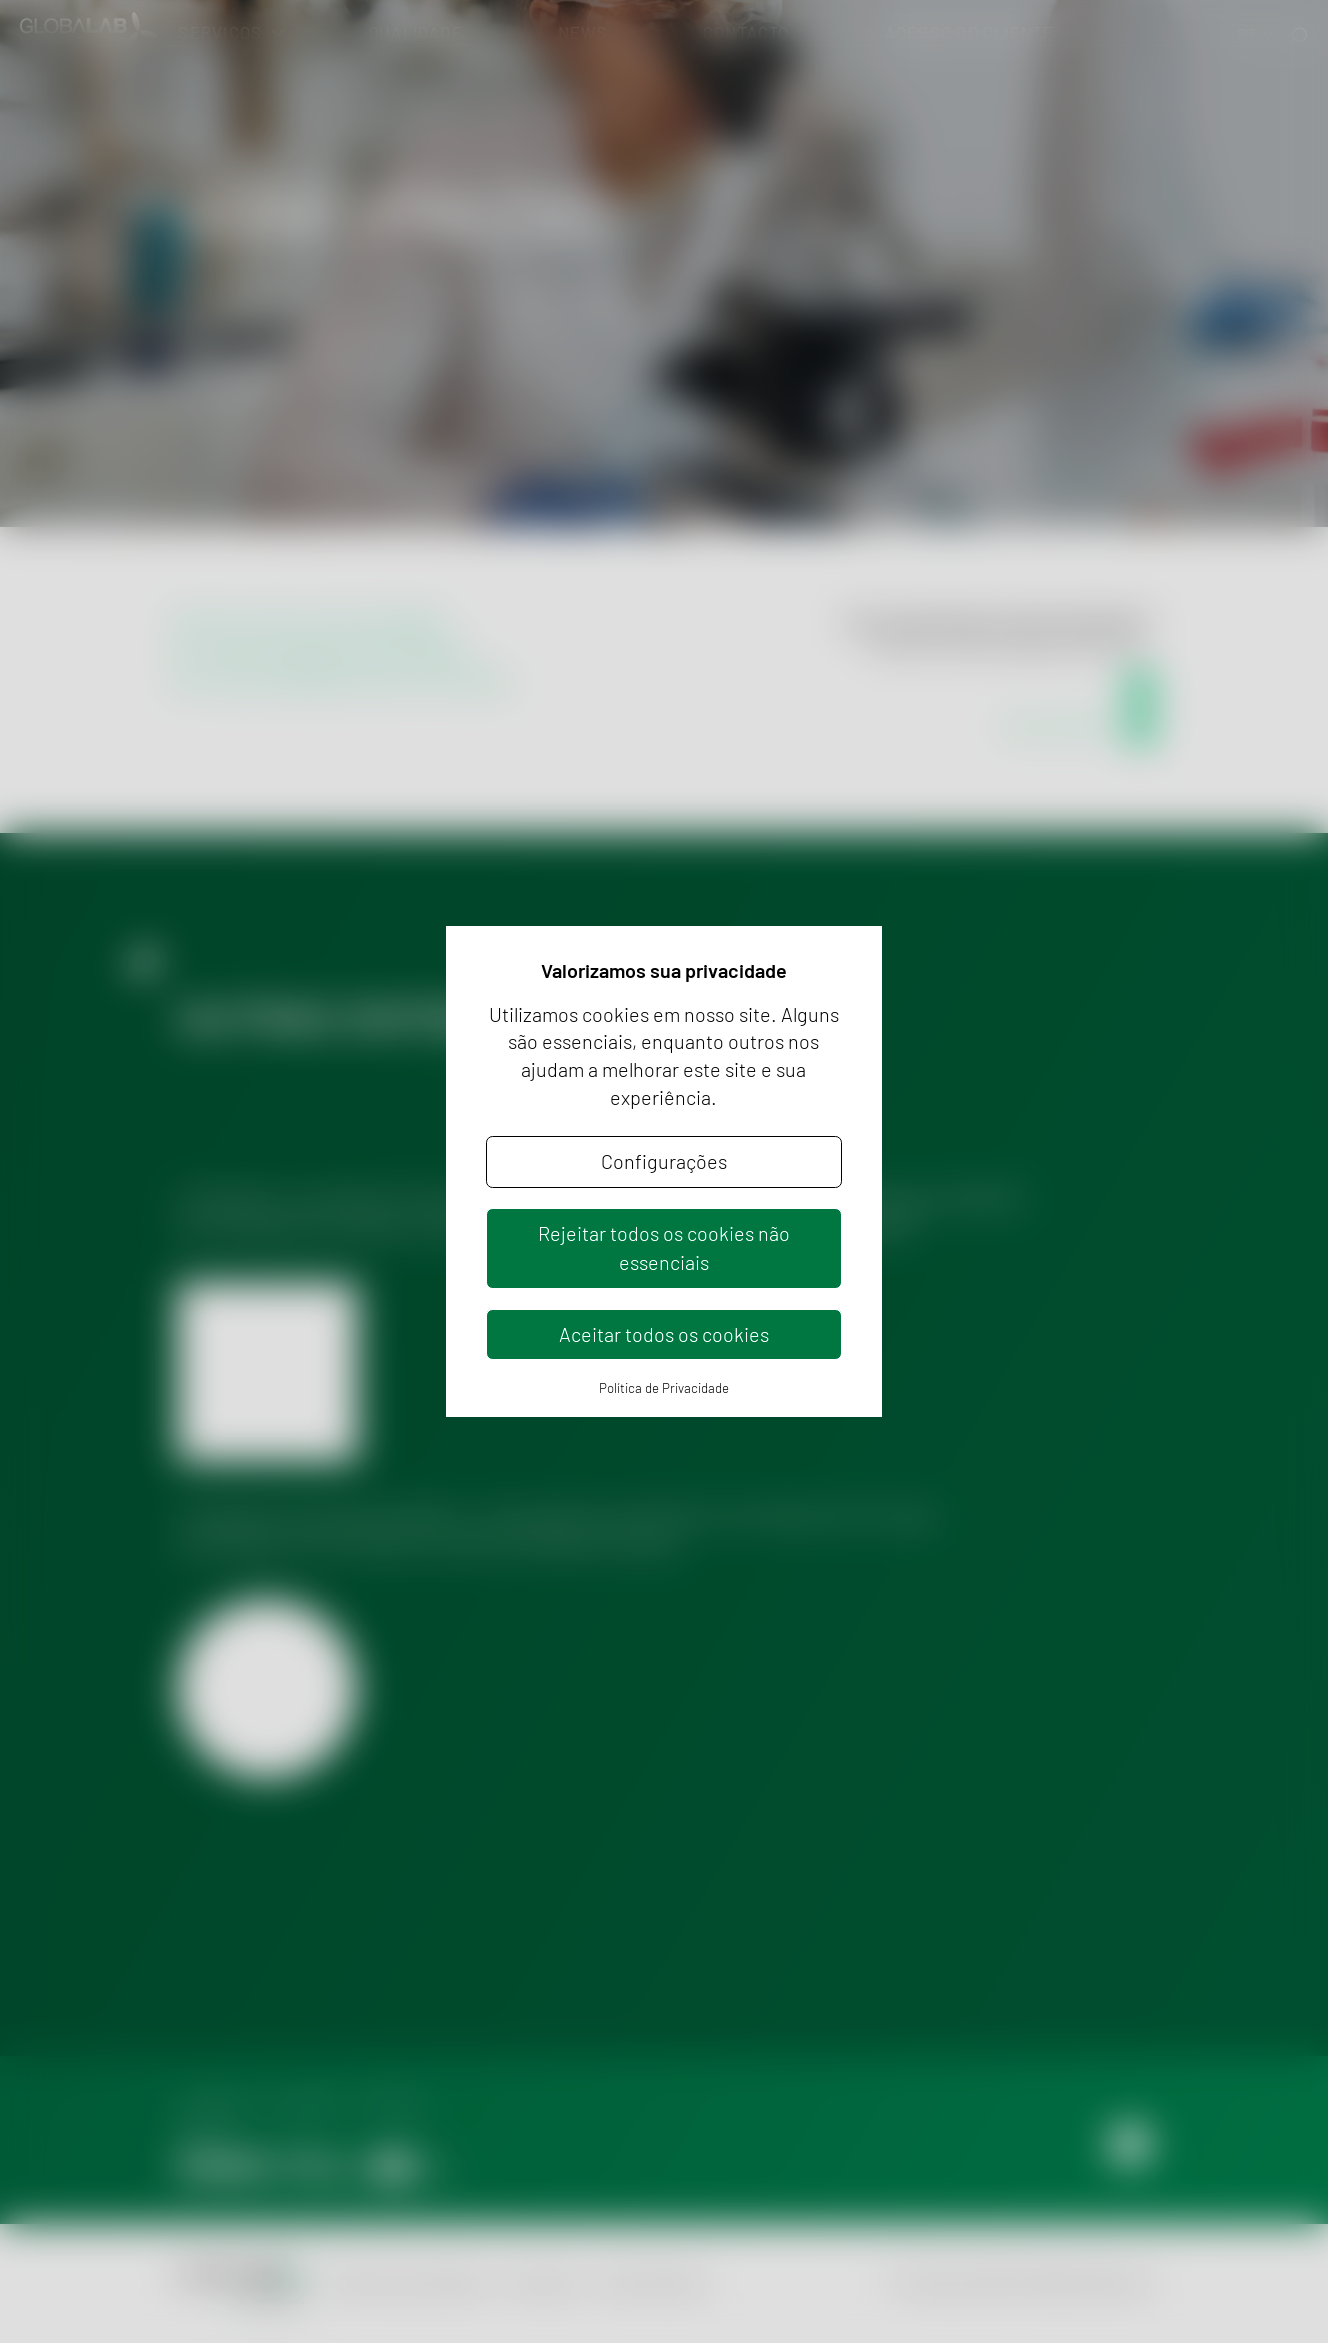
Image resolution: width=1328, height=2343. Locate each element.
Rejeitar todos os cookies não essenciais (664, 1248)
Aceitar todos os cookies (664, 1334)
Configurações (664, 1161)
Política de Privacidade (664, 1388)
